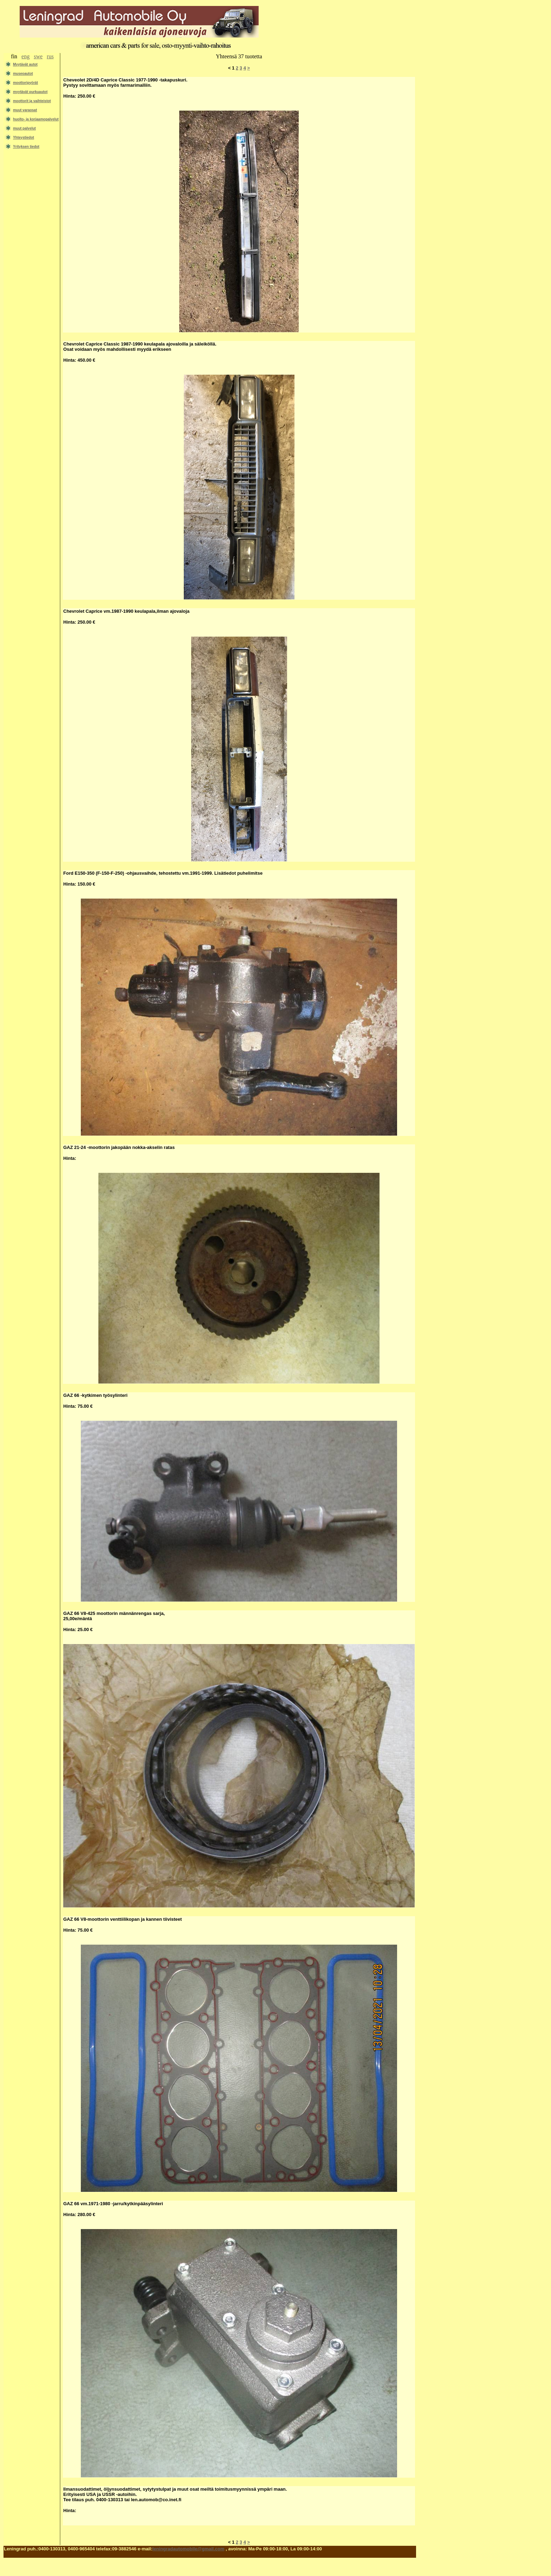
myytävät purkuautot (30, 92)
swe (38, 56)
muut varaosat (25, 110)
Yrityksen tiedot (26, 147)
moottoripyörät (25, 83)
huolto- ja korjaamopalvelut (36, 119)
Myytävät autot (25, 64)
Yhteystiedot (23, 137)
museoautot (23, 73)
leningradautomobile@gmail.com (189, 2548)
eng (25, 56)
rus (50, 56)
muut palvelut (24, 128)
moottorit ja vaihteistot (32, 101)
